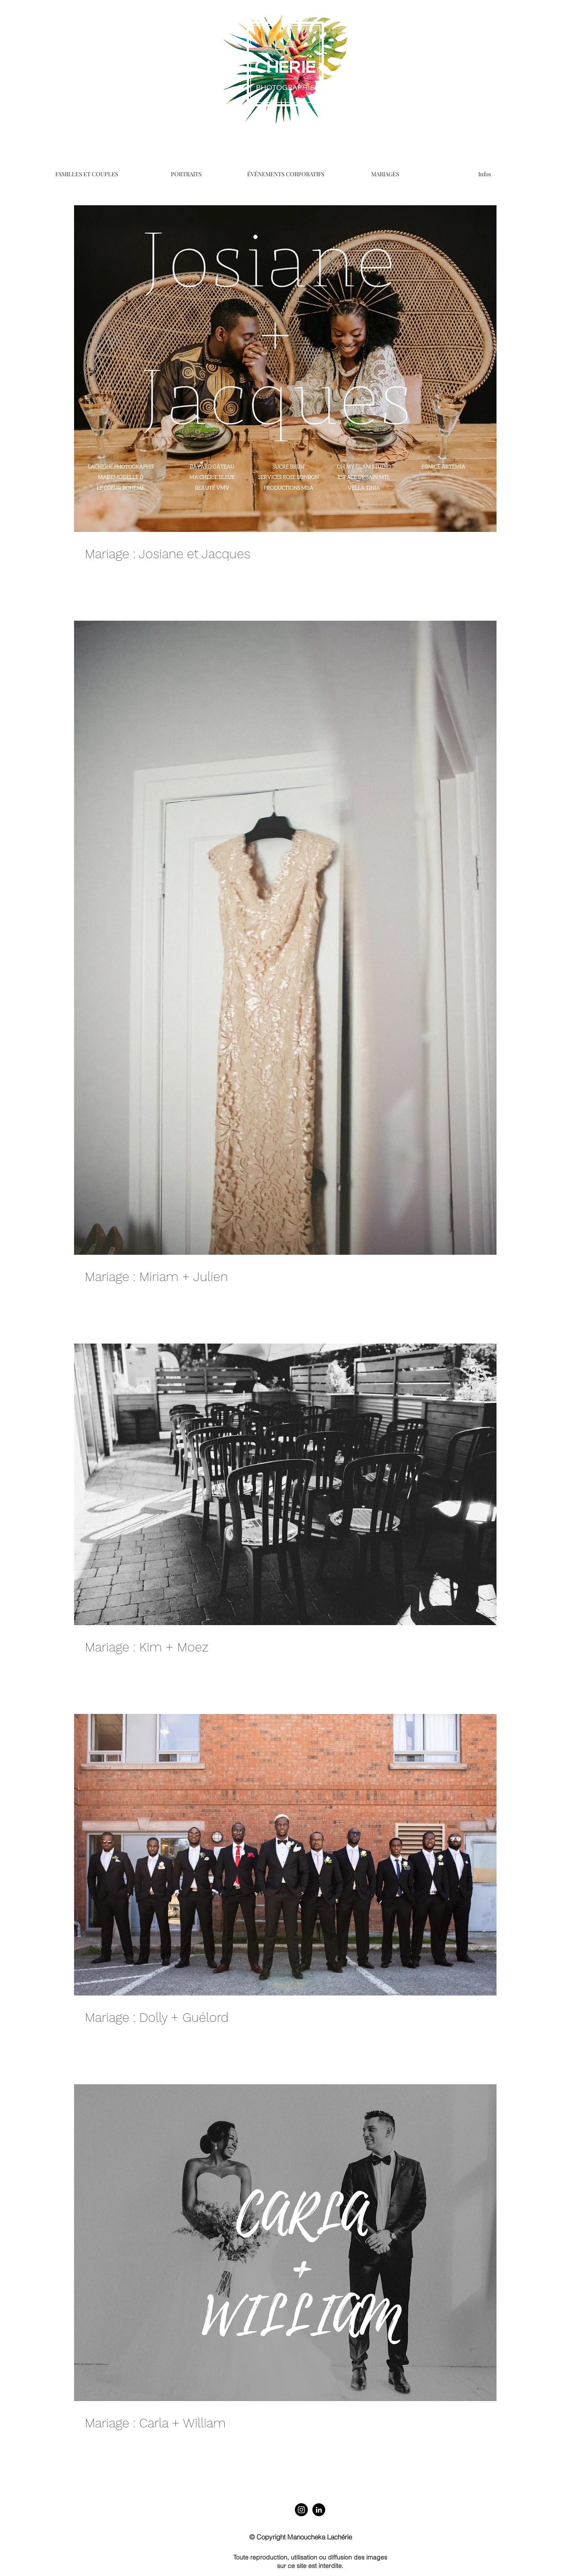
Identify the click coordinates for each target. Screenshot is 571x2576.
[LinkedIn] (318, 2509)
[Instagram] (301, 2509)
